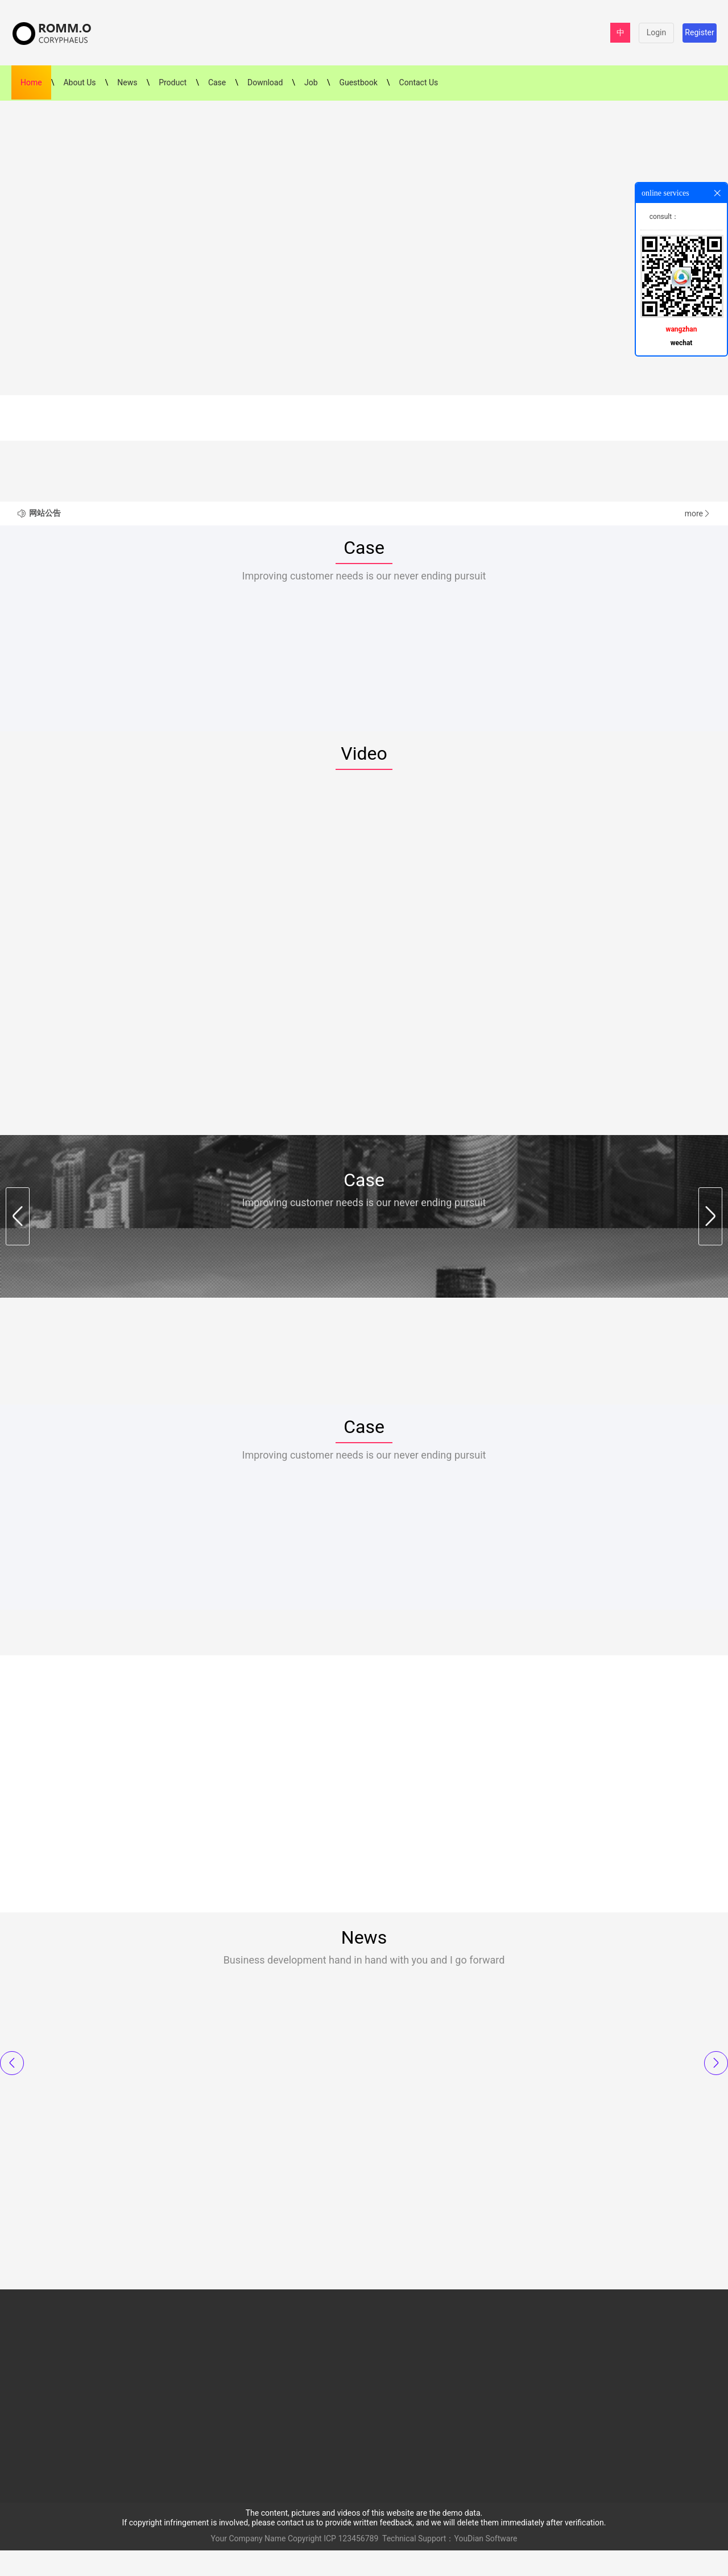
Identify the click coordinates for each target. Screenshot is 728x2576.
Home (31, 82)
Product (173, 82)
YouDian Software (485, 2564)
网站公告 (45, 512)
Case (217, 82)
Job (311, 82)
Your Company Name (248, 2564)
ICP (330, 2564)
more (698, 513)
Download (265, 82)
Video (364, 763)
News (127, 82)
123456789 (358, 2564)
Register (699, 32)
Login (657, 32)
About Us (79, 82)
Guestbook (358, 82)
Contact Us (419, 82)
